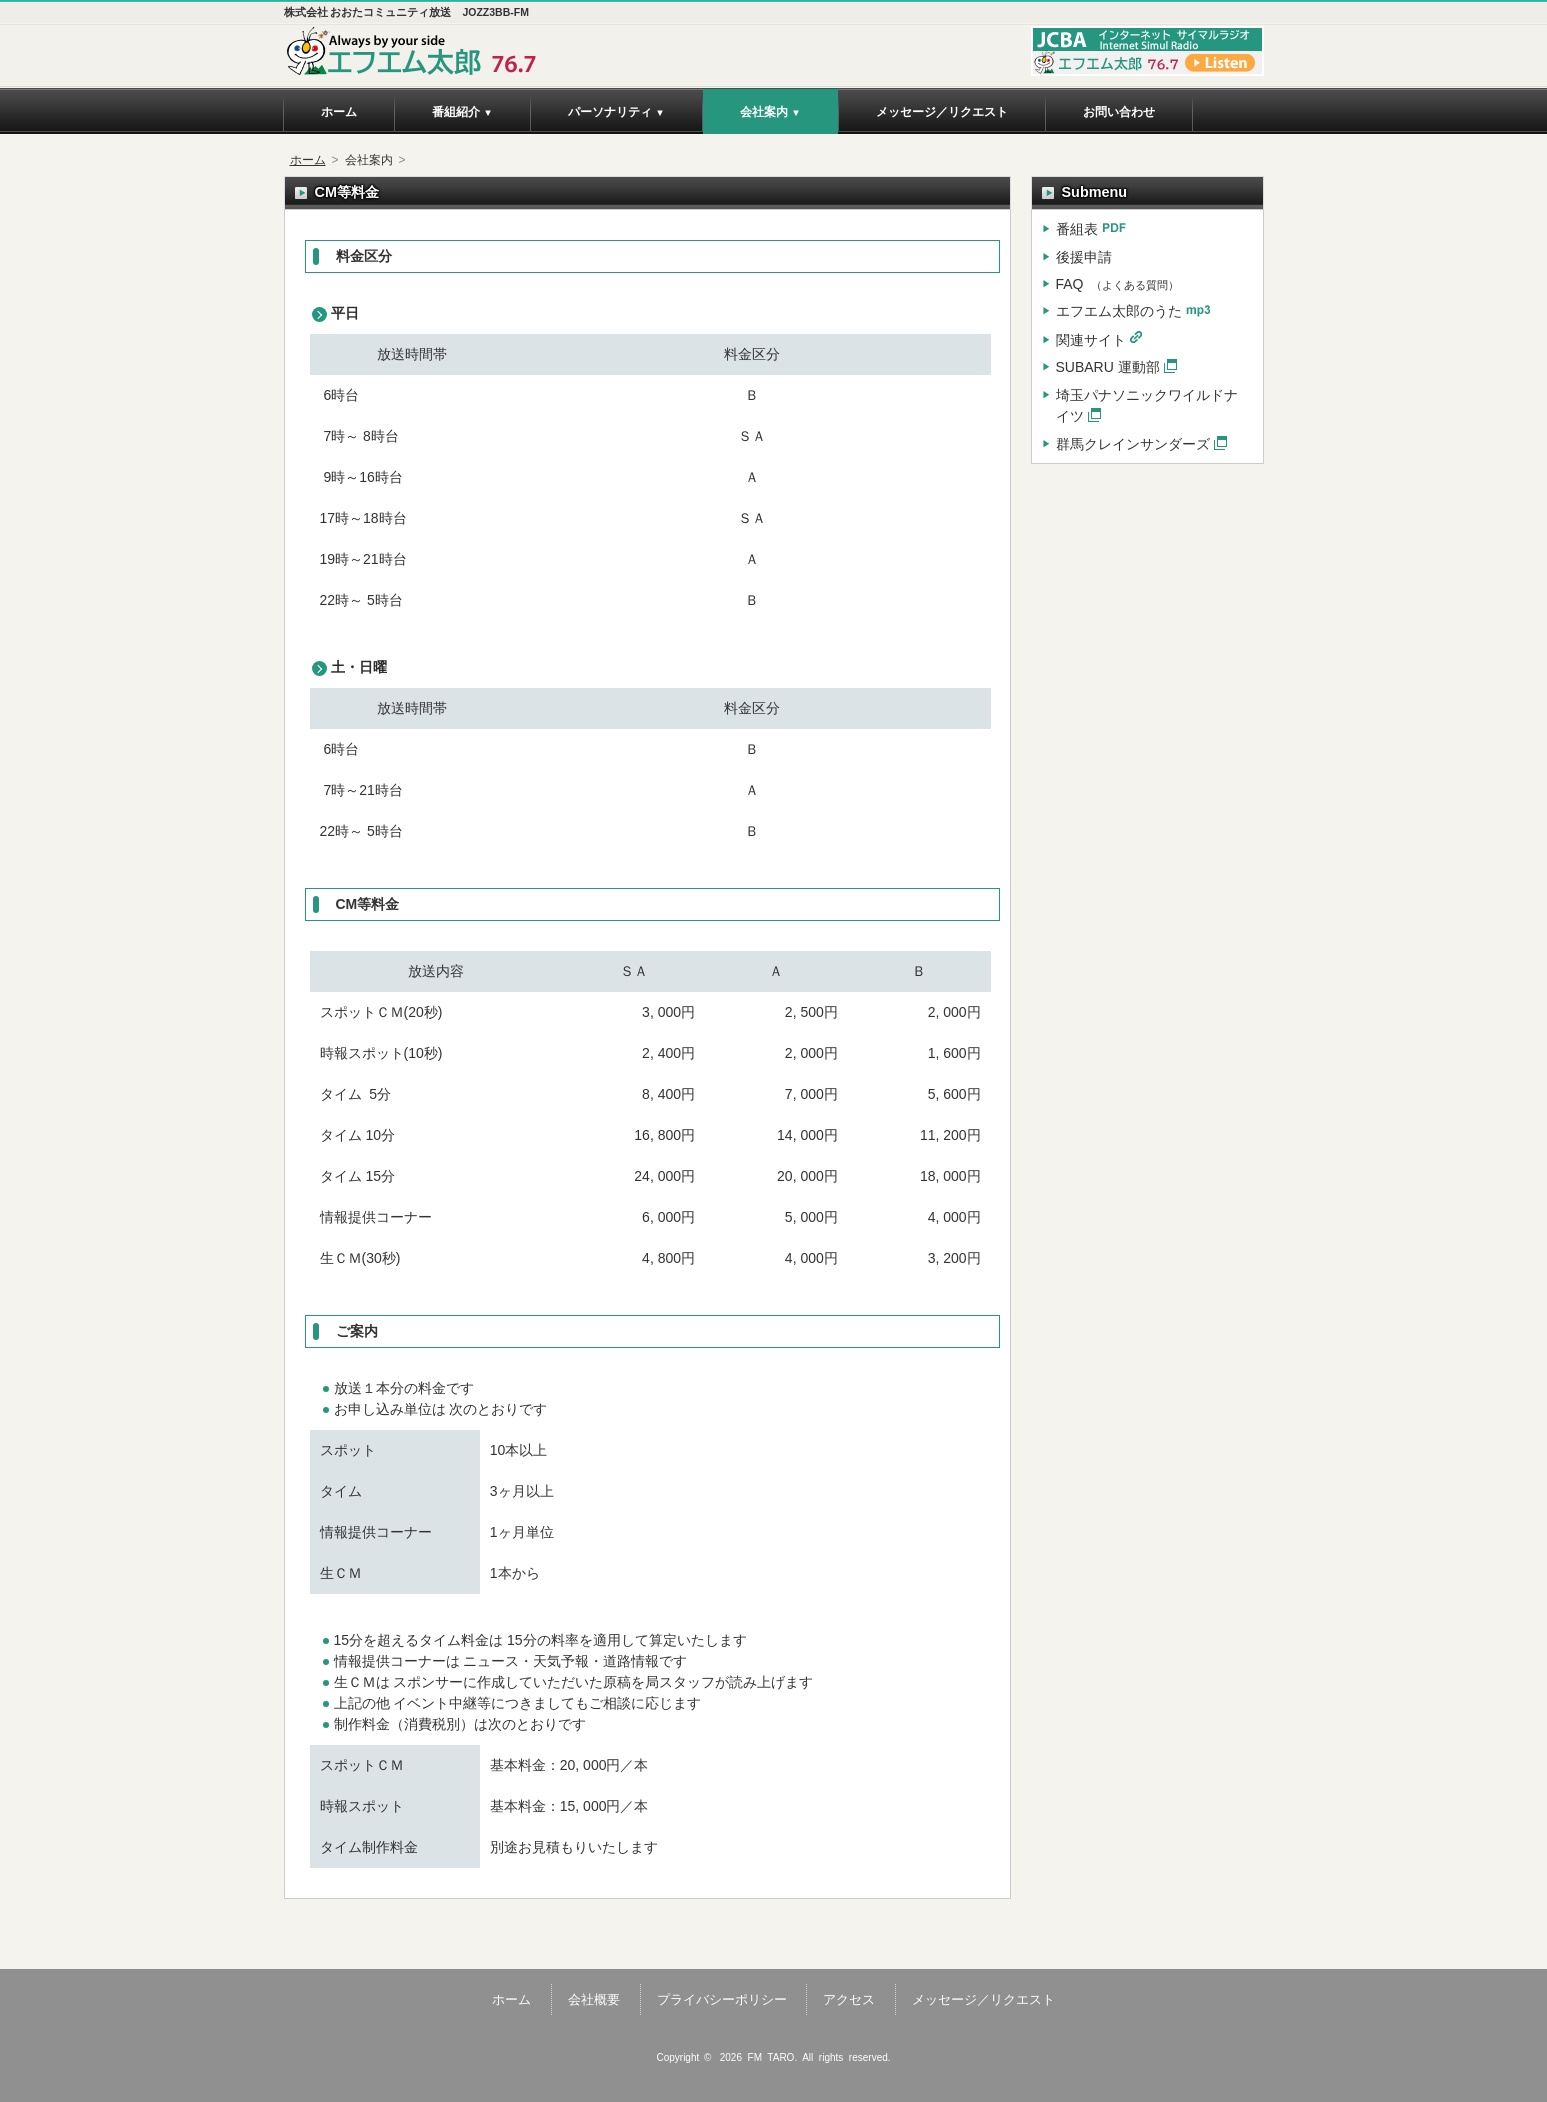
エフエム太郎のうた (1119, 311)
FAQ (1118, 284)
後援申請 (1084, 257)
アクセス (849, 1999)
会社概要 (594, 1999)
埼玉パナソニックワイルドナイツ (1147, 405)
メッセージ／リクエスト (983, 1999)
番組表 (1077, 229)
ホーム (308, 160)
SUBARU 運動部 (1108, 367)
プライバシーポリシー (722, 1999)
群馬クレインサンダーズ (1133, 444)
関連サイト (1091, 340)
